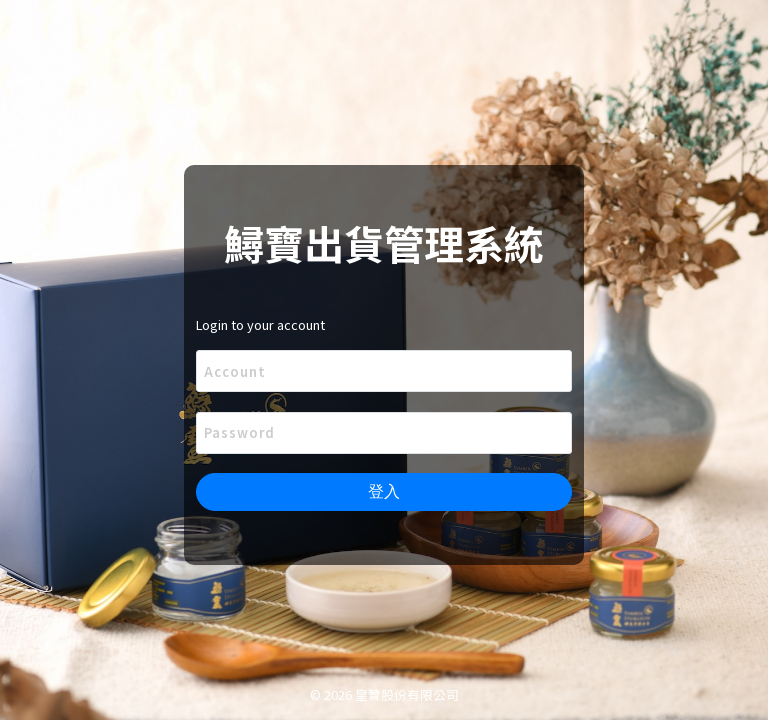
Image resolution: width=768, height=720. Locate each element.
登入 (384, 491)
